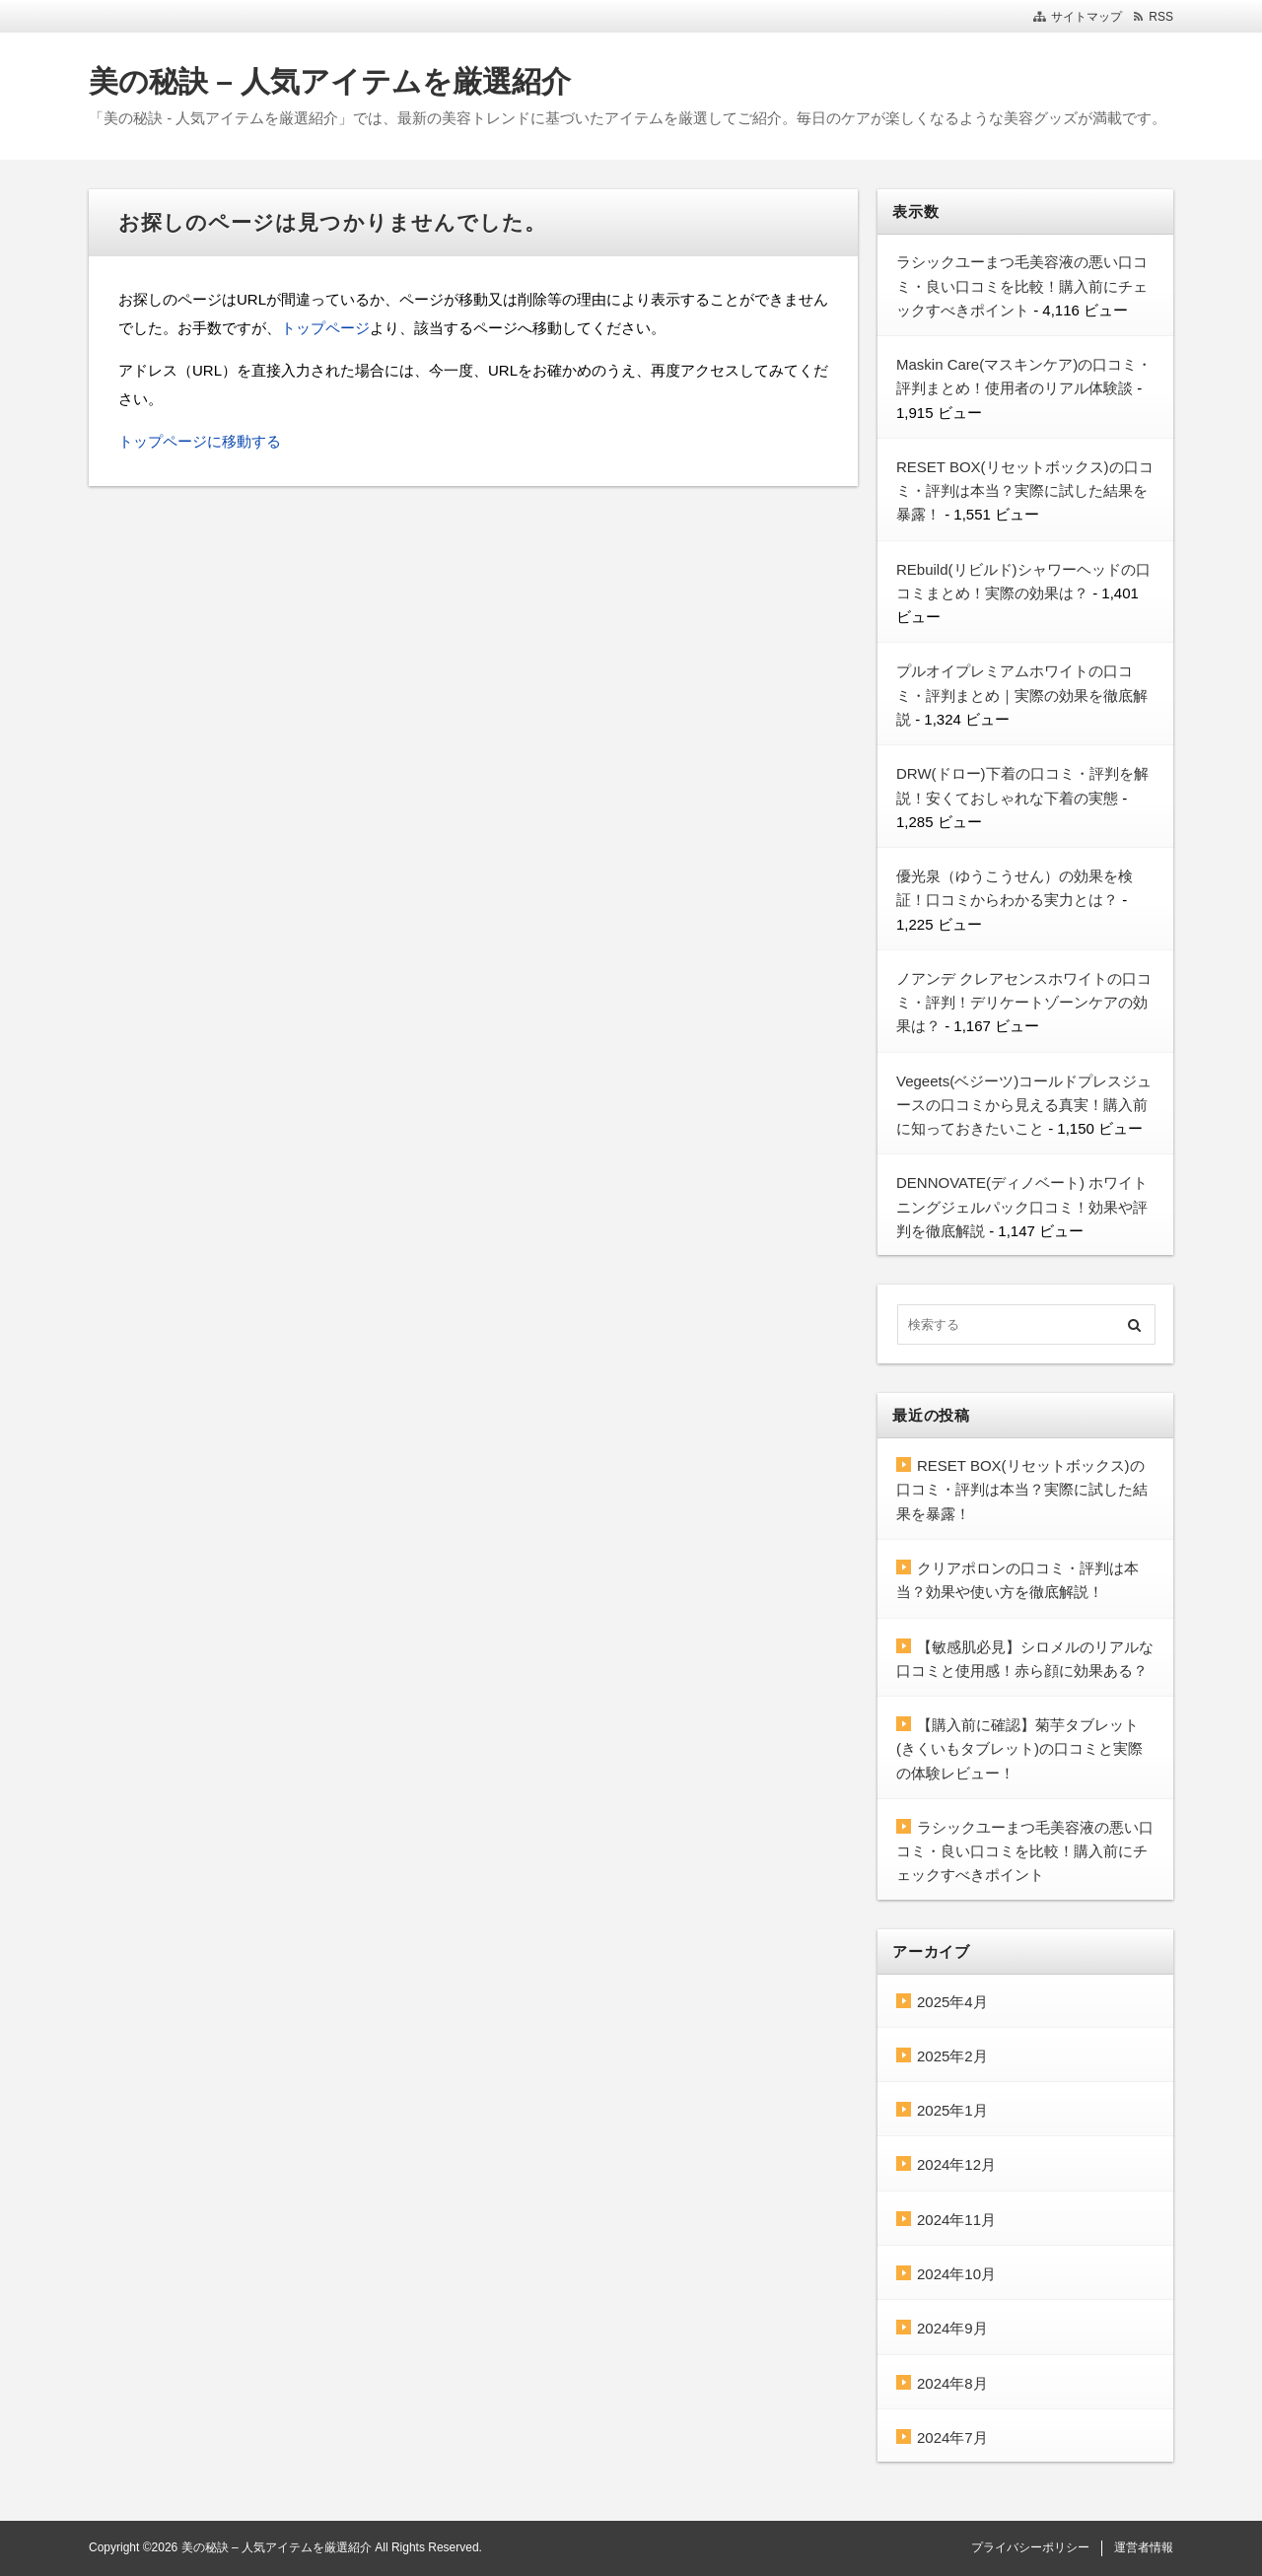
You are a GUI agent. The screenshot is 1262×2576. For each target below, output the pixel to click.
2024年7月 (952, 2437)
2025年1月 (952, 2110)
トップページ (325, 327)
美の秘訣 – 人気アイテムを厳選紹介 (330, 81)
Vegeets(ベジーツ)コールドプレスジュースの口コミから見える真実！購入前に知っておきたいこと (1024, 1105)
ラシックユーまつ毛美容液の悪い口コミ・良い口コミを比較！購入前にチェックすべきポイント (1022, 285)
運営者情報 (1143, 2547)
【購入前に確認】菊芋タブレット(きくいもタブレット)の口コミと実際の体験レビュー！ (1019, 1748)
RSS (1161, 17)
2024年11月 (956, 2219)
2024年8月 (952, 2383)
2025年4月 (952, 2001)
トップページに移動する (199, 441)
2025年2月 (952, 2056)
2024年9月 (952, 2328)
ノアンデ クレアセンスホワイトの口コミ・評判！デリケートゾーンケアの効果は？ (1024, 1002)
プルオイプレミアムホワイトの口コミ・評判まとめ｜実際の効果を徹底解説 (1022, 695)
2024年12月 (956, 2164)
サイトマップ (1086, 17)
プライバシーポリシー (1030, 2547)
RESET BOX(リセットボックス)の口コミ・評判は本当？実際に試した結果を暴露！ (1025, 490)
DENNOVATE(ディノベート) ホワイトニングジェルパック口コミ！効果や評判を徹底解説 (1022, 1206)
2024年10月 (956, 2273)
